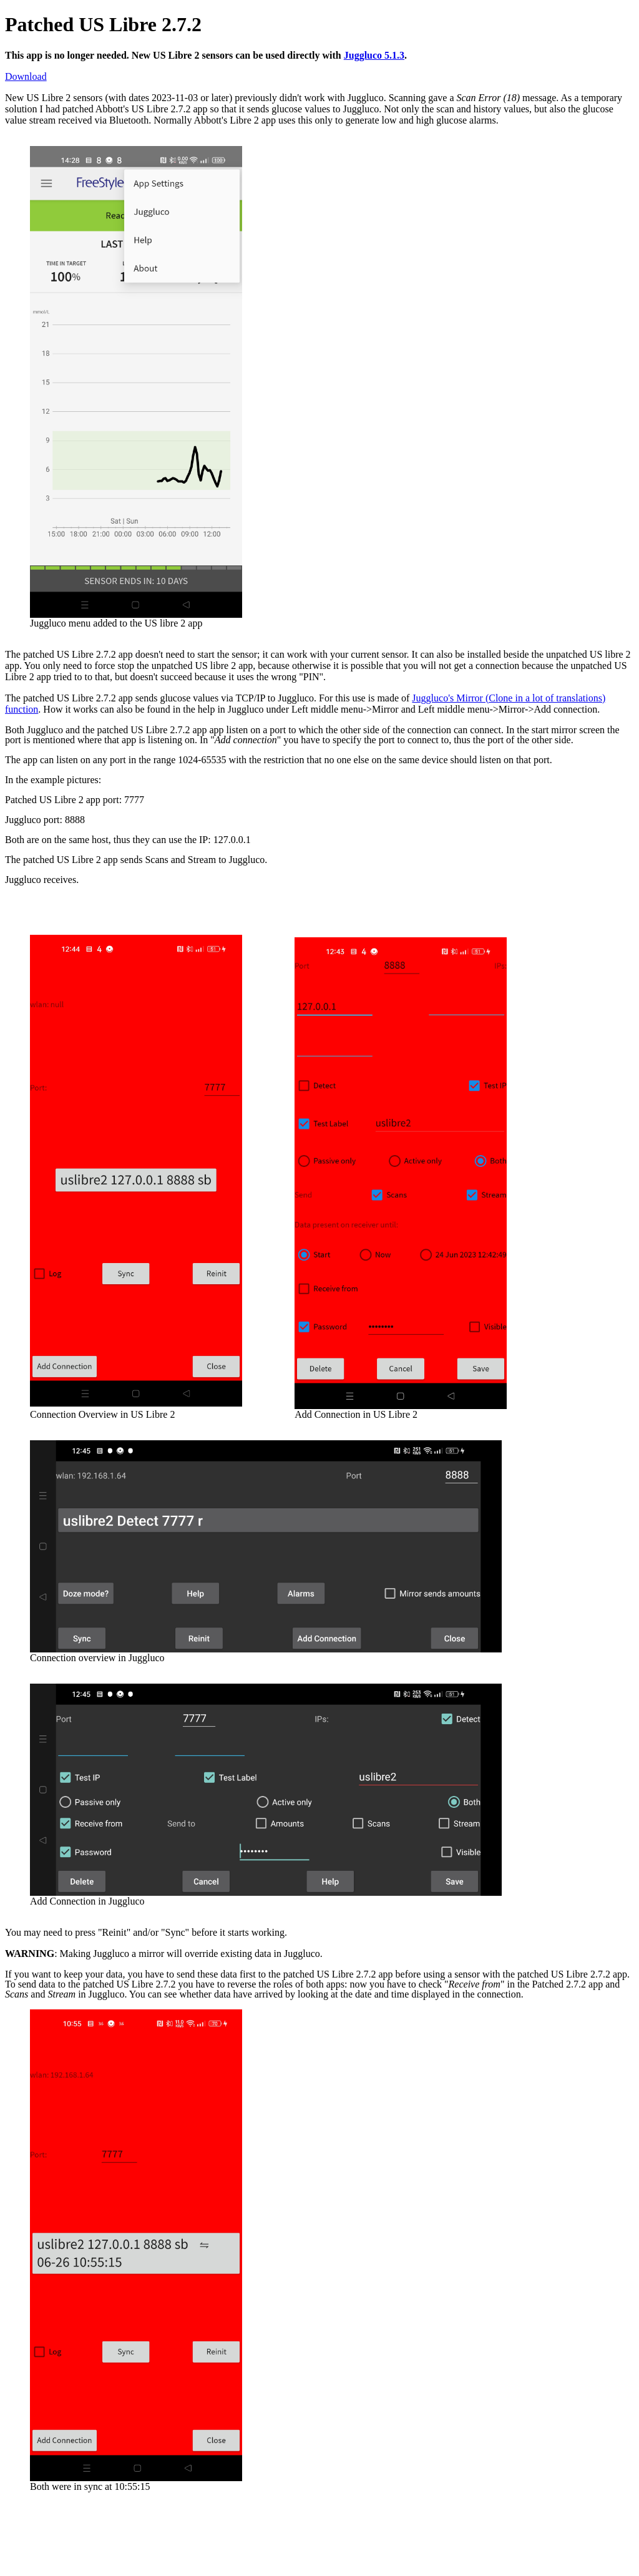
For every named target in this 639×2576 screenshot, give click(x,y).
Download (26, 76)
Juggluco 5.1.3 (374, 55)
